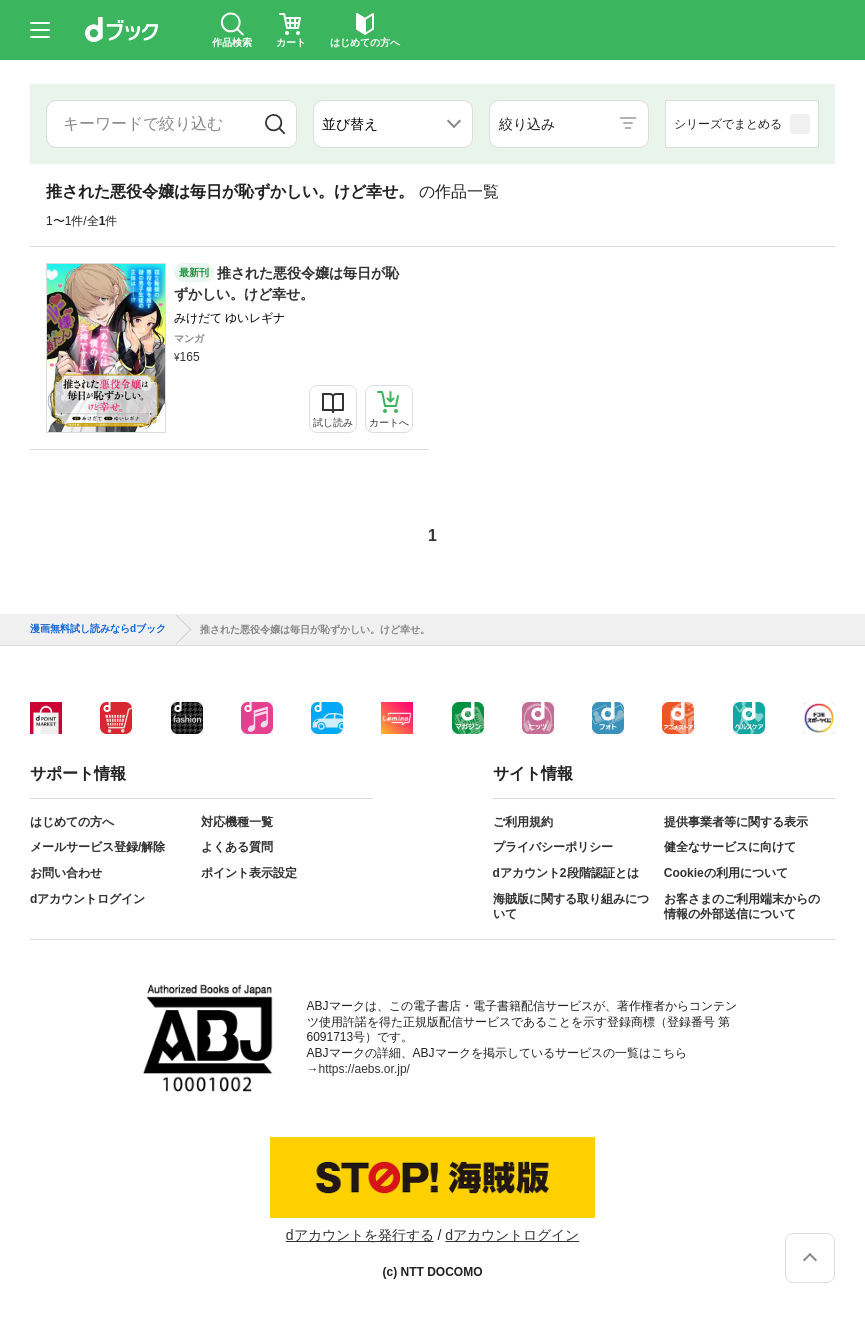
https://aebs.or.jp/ (364, 1069)
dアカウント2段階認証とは (566, 873)
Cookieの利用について (726, 873)
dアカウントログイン (87, 899)
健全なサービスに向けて (730, 847)
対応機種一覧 (237, 822)
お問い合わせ (66, 873)
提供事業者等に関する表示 (736, 822)
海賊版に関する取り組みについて (571, 907)
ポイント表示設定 (249, 873)
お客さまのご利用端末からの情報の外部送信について (742, 907)
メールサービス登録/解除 (97, 847)
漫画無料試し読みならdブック (98, 629)
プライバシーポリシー (553, 847)
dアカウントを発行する (360, 1235)
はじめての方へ (72, 822)
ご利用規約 (523, 822)
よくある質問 (237, 847)
